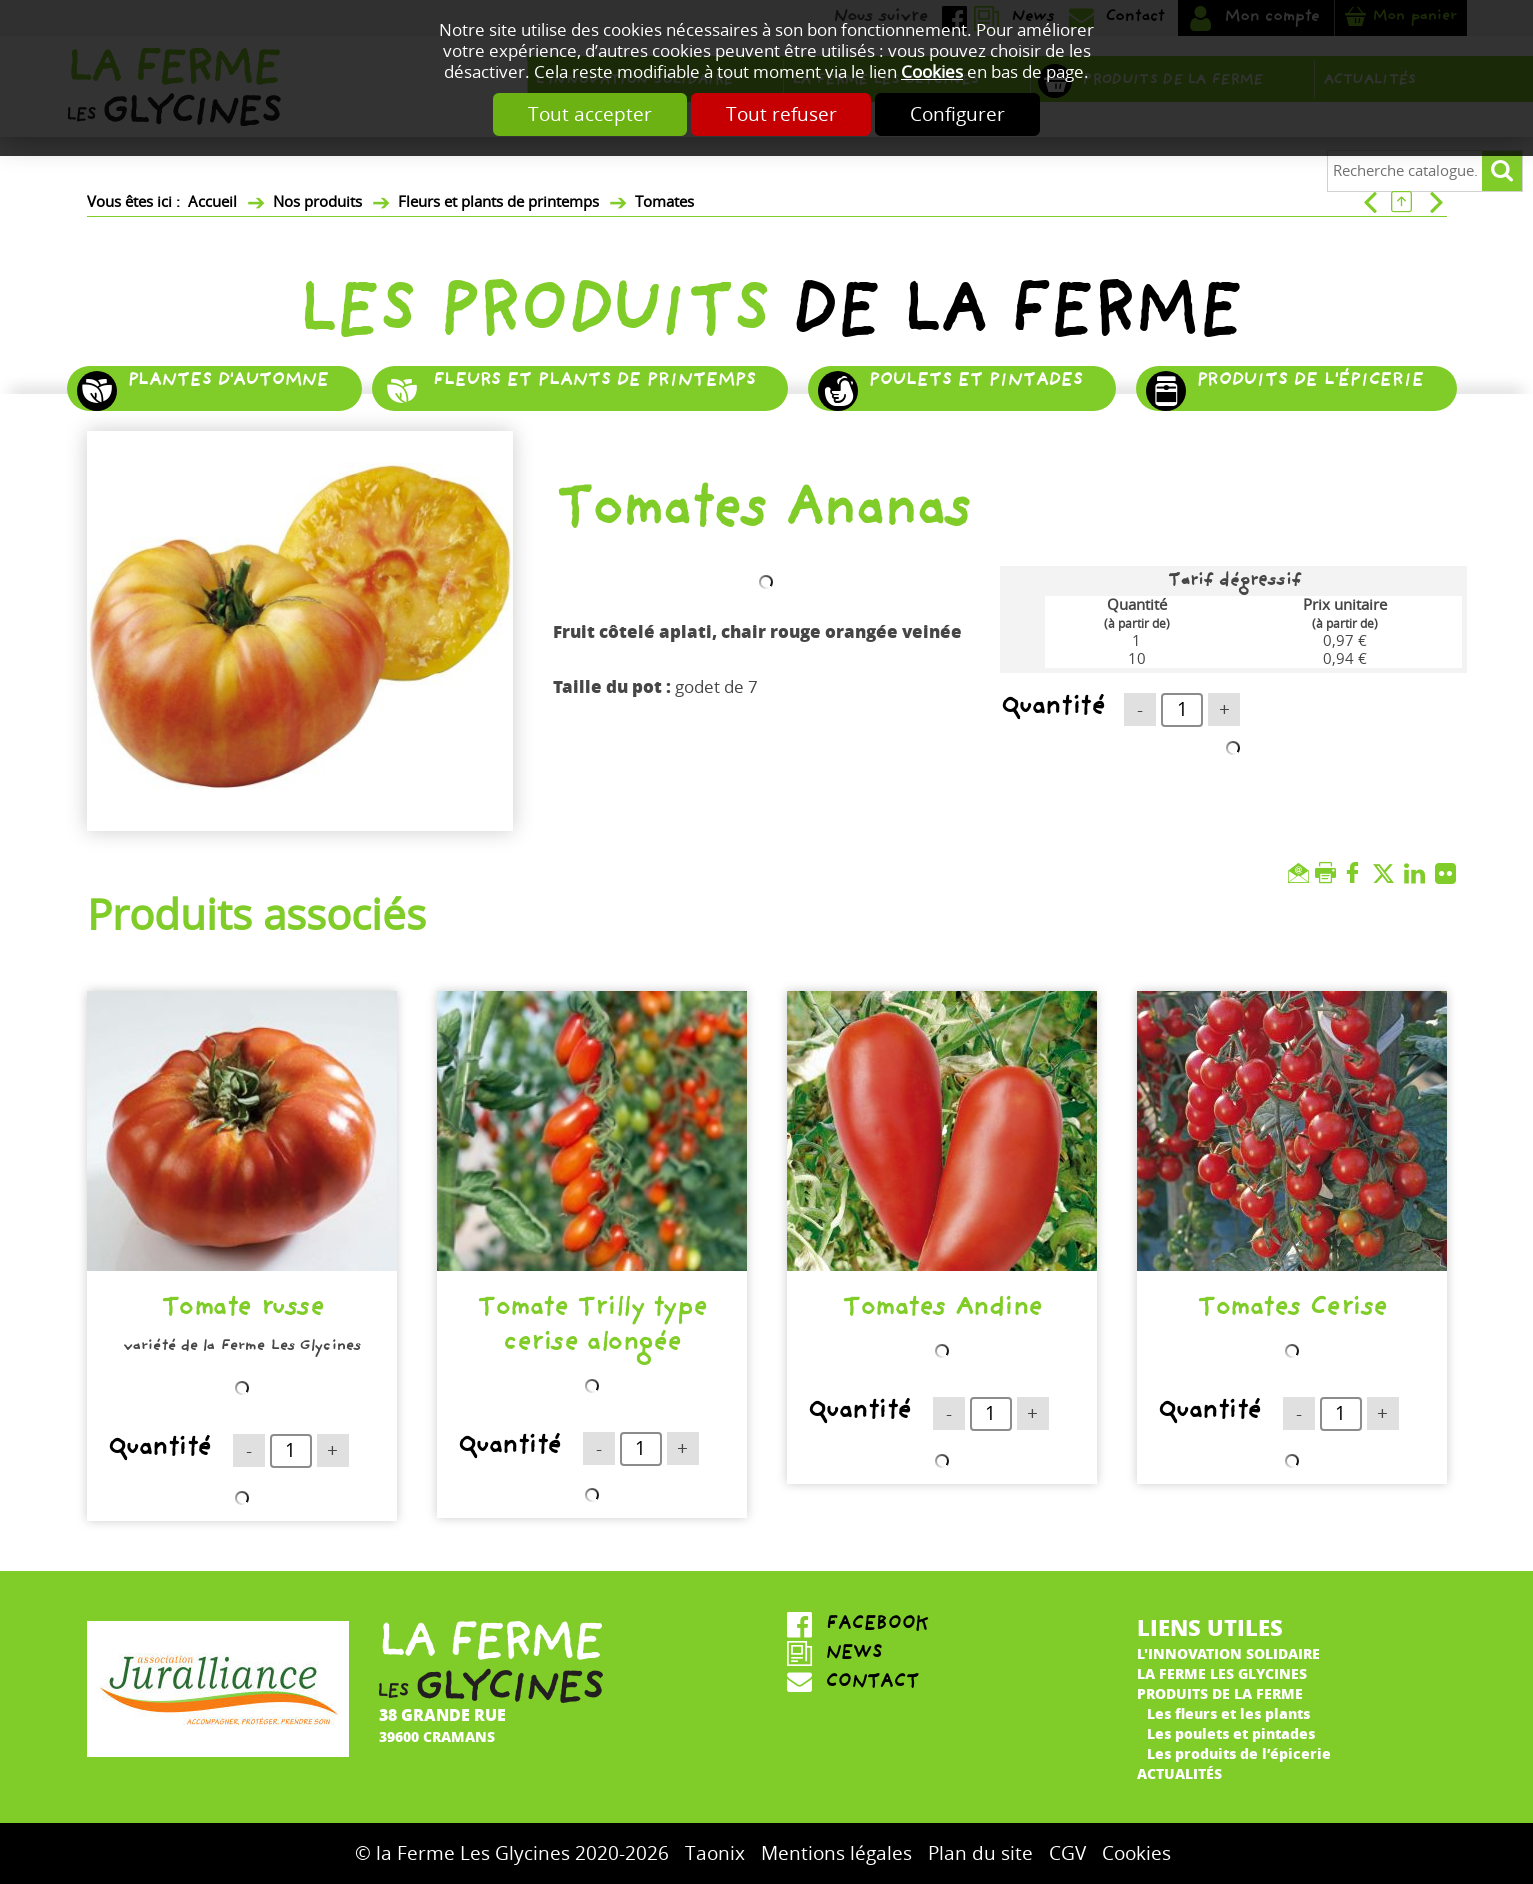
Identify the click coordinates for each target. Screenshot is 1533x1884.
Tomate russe (242, 1310)
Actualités (1179, 1773)
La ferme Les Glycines (1222, 1673)
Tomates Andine (941, 1310)
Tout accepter (576, 114)
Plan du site (980, 1853)
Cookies (932, 72)
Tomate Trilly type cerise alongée (591, 1328)
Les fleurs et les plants (1228, 1713)
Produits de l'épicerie (1310, 382)
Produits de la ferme (1220, 1693)
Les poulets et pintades (1231, 1733)
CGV (1067, 1853)
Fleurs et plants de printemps (498, 202)
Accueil (212, 202)
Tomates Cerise (1291, 1310)
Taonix (715, 1853)
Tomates (664, 202)
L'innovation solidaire (1228, 1653)
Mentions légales (836, 1853)
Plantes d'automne (228, 382)
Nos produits (317, 202)
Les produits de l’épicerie (1239, 1753)
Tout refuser (781, 114)
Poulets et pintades (975, 382)
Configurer (972, 114)
